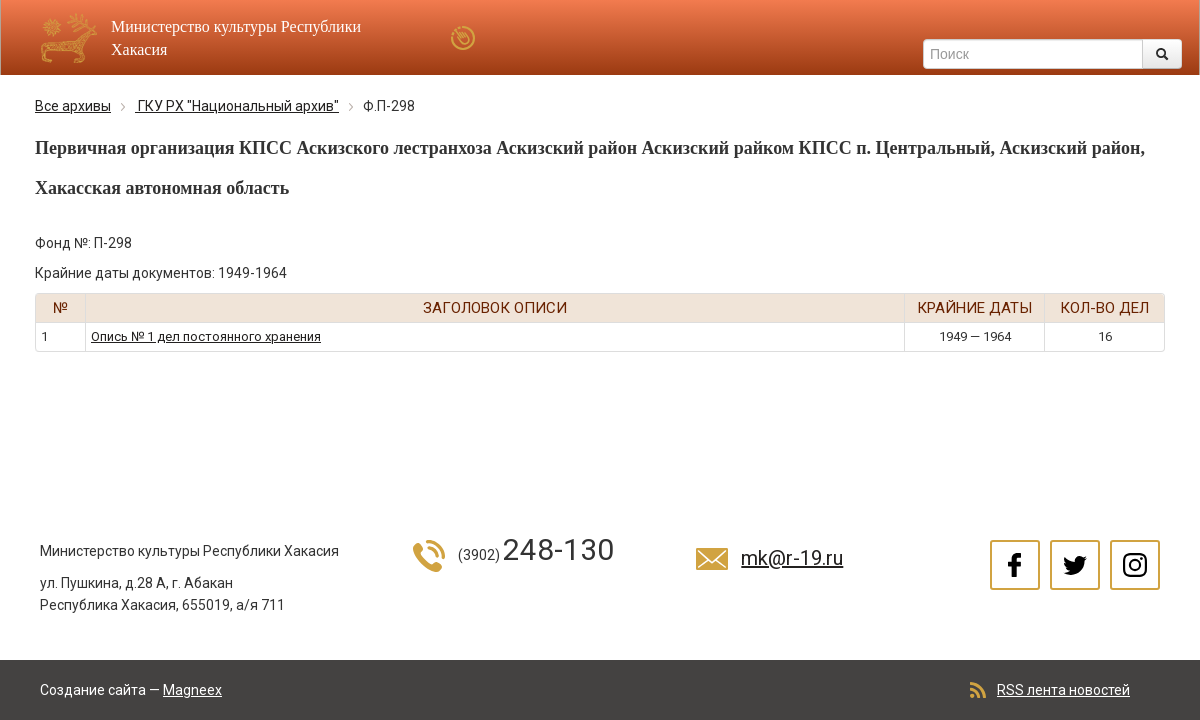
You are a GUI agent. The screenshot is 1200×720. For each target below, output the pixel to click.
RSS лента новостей (1063, 690)
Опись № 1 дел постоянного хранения (206, 336)
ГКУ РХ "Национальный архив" (237, 106)
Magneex (192, 690)
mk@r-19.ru (792, 558)
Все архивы (73, 106)
